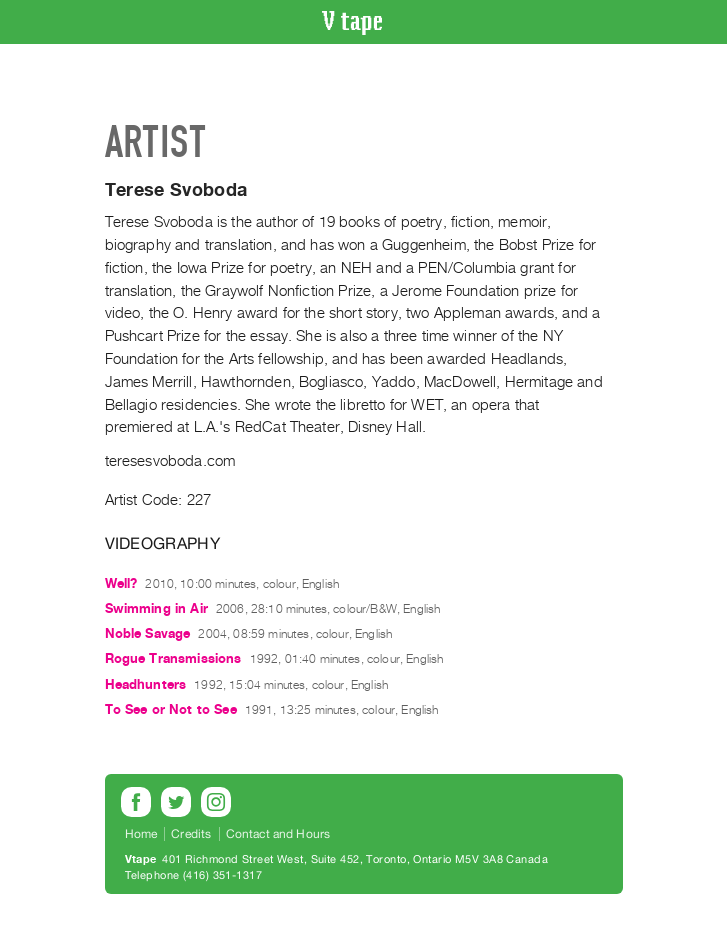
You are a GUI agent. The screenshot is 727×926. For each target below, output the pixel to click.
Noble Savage (148, 633)
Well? (121, 583)
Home (141, 834)
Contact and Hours (278, 834)
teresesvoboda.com (170, 461)
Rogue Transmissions (173, 658)
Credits (191, 834)
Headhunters (146, 684)
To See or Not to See (171, 709)
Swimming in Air (156, 608)
